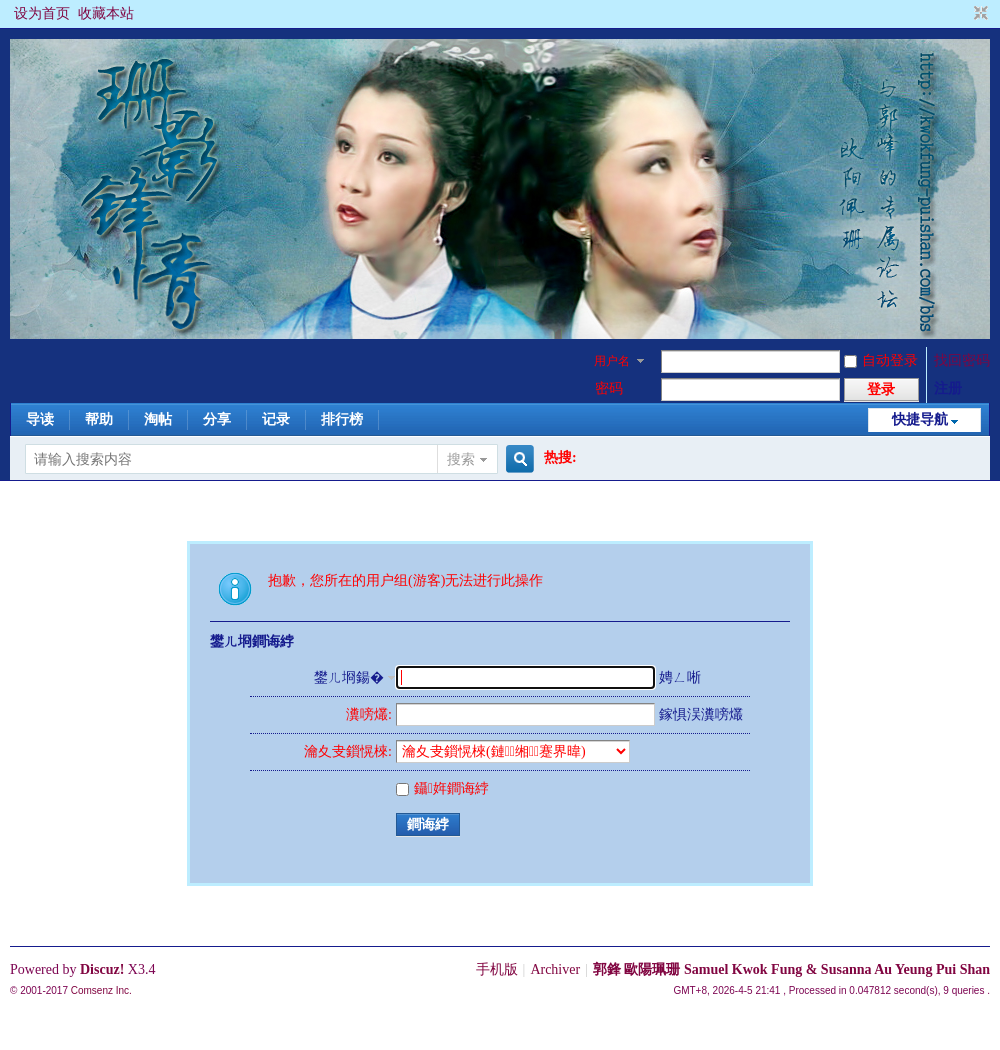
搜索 (461, 459)
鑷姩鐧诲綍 (442, 788)
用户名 (612, 361)
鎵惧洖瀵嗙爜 (701, 714)
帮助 (99, 419)
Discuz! (102, 969)
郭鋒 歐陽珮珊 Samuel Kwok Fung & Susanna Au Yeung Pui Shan (791, 969)
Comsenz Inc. (101, 990)
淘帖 (158, 419)
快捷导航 (920, 419)
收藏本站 (106, 13)
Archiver (555, 969)
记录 (276, 419)
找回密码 (962, 360)
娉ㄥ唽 (680, 677)
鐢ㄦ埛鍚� (349, 677)
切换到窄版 (978, 14)
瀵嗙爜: (369, 714)
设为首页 (42, 13)
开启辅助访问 (962, 14)
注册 (948, 388)
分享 (217, 419)
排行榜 (342, 419)
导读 (40, 419)
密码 (609, 388)
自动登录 (881, 360)
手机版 (497, 969)
